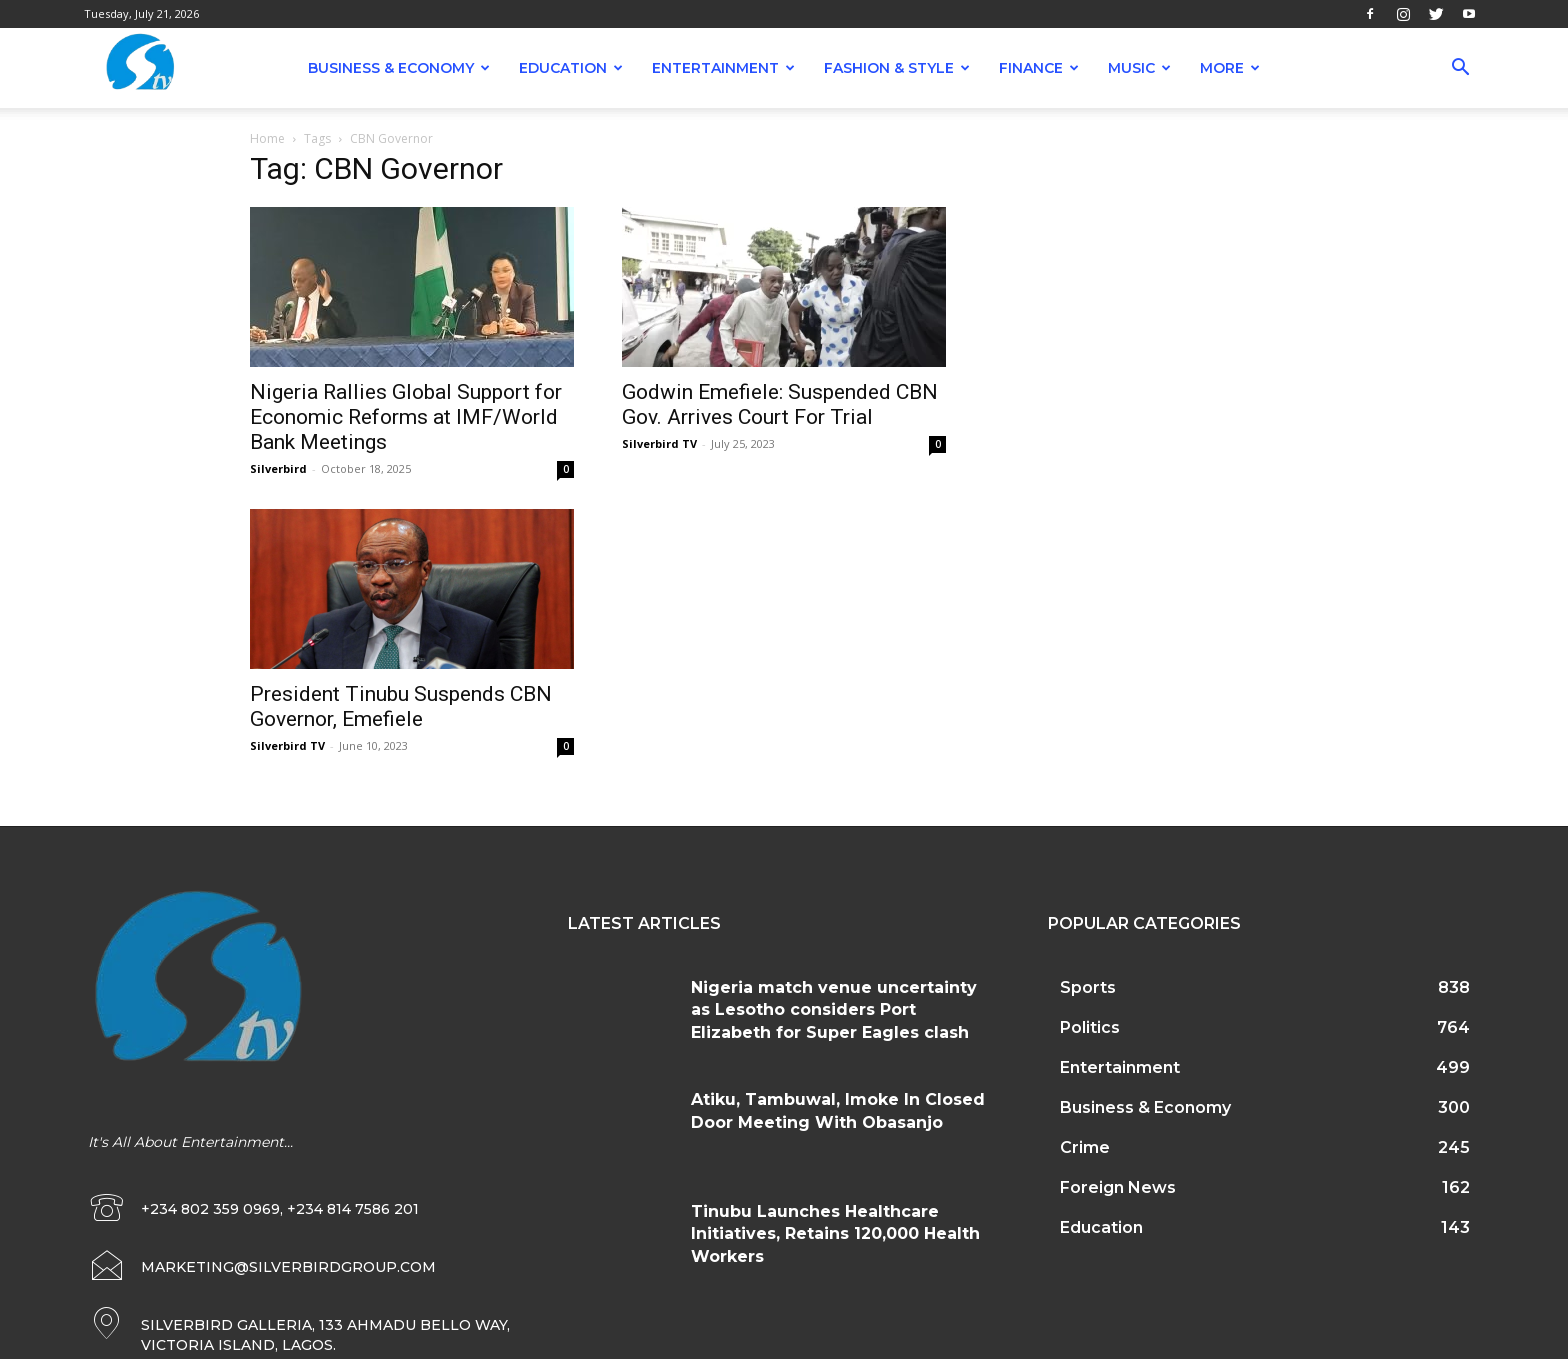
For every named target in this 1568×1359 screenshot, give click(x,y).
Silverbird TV (659, 443)
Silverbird (278, 468)
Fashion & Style (897, 68)
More (1230, 68)
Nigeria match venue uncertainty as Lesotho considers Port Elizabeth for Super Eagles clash (834, 1010)
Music (1139, 68)
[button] (1460, 69)
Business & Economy (399, 68)
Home (267, 138)
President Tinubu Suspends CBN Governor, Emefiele (401, 706)
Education (571, 68)
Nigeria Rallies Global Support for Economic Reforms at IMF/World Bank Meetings (406, 417)
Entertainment (723, 68)
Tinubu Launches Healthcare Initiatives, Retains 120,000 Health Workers (835, 1234)
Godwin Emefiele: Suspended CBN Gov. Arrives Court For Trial (780, 404)
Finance (1039, 68)
